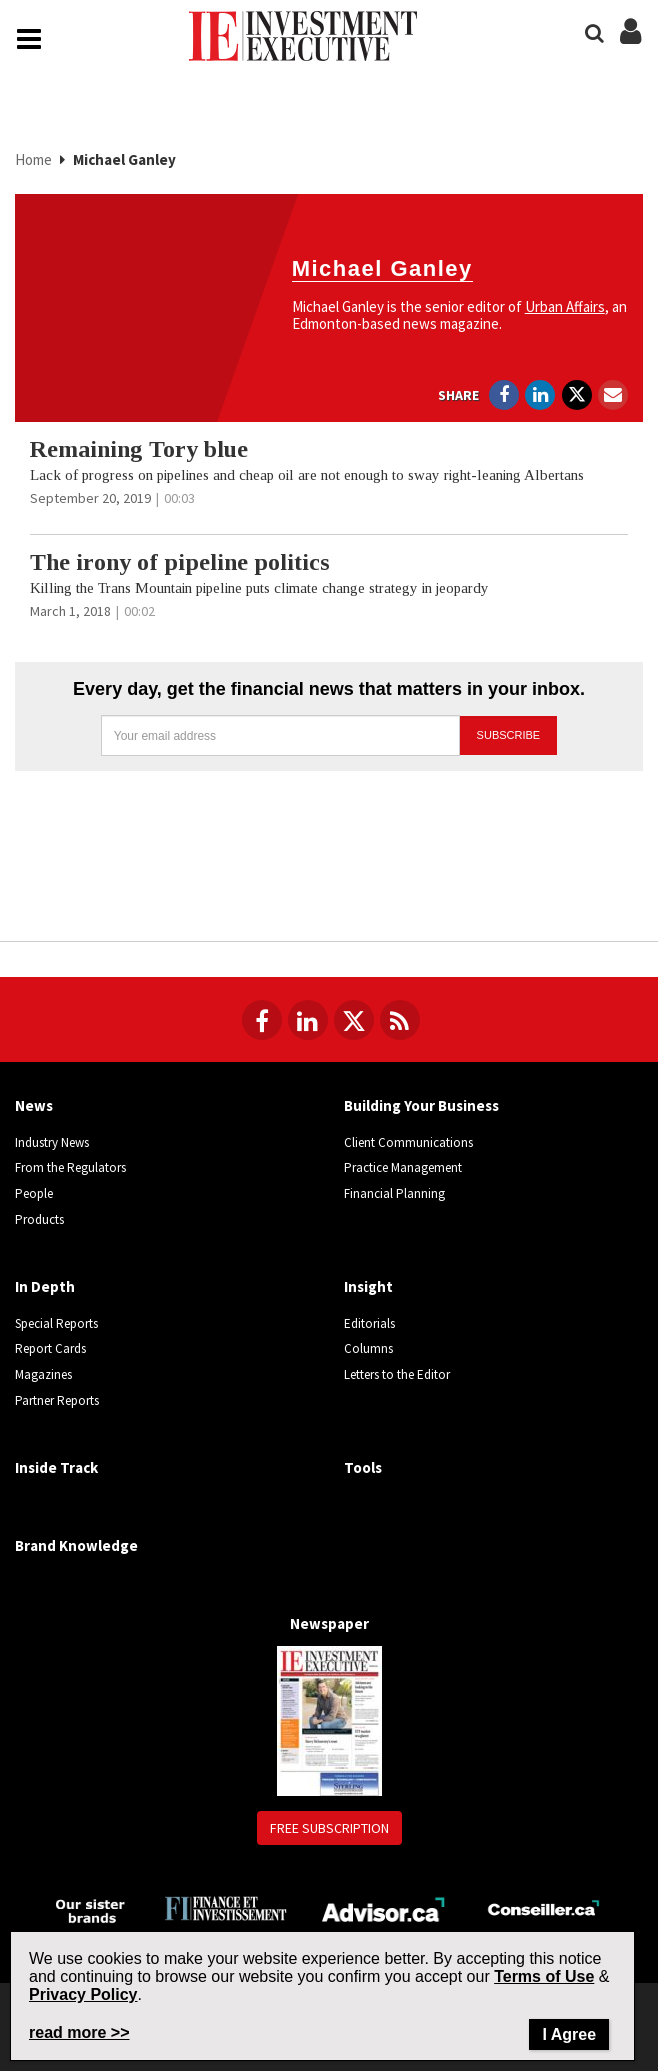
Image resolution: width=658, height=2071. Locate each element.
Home (35, 159)
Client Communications (408, 1142)
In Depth (45, 1286)
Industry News (52, 1142)
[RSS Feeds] (400, 1020)
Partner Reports (57, 1400)
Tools (363, 1467)
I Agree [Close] (569, 2034)
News (34, 1105)
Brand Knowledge (76, 1545)
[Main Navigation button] (29, 39)
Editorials (369, 1323)
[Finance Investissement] (225, 1907)
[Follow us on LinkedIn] (308, 1020)
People (34, 1193)
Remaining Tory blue (139, 449)
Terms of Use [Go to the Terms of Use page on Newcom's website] (544, 1976)
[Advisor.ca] (384, 1907)
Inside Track (56, 1467)
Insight (368, 1286)
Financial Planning (394, 1193)
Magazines (43, 1374)
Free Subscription (329, 1828)
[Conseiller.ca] (543, 1907)
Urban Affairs (565, 306)
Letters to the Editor (397, 1374)
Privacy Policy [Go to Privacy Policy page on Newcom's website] (83, 1994)
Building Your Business (421, 1105)
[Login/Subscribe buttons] (630, 42)
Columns (368, 1348)
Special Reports (56, 1323)
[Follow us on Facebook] (262, 1020)
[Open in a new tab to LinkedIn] (540, 395)
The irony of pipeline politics (180, 562)
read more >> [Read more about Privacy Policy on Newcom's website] (79, 2032)
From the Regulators (70, 1167)
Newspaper (329, 1623)
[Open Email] (613, 395)
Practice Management (403, 1167)
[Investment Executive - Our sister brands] (90, 1908)
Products (39, 1219)
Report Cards (50, 1348)
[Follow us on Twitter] (354, 1020)
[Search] (594, 33)
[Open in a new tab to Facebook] (504, 395)
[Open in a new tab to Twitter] (577, 395)
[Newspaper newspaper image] (329, 1719)
